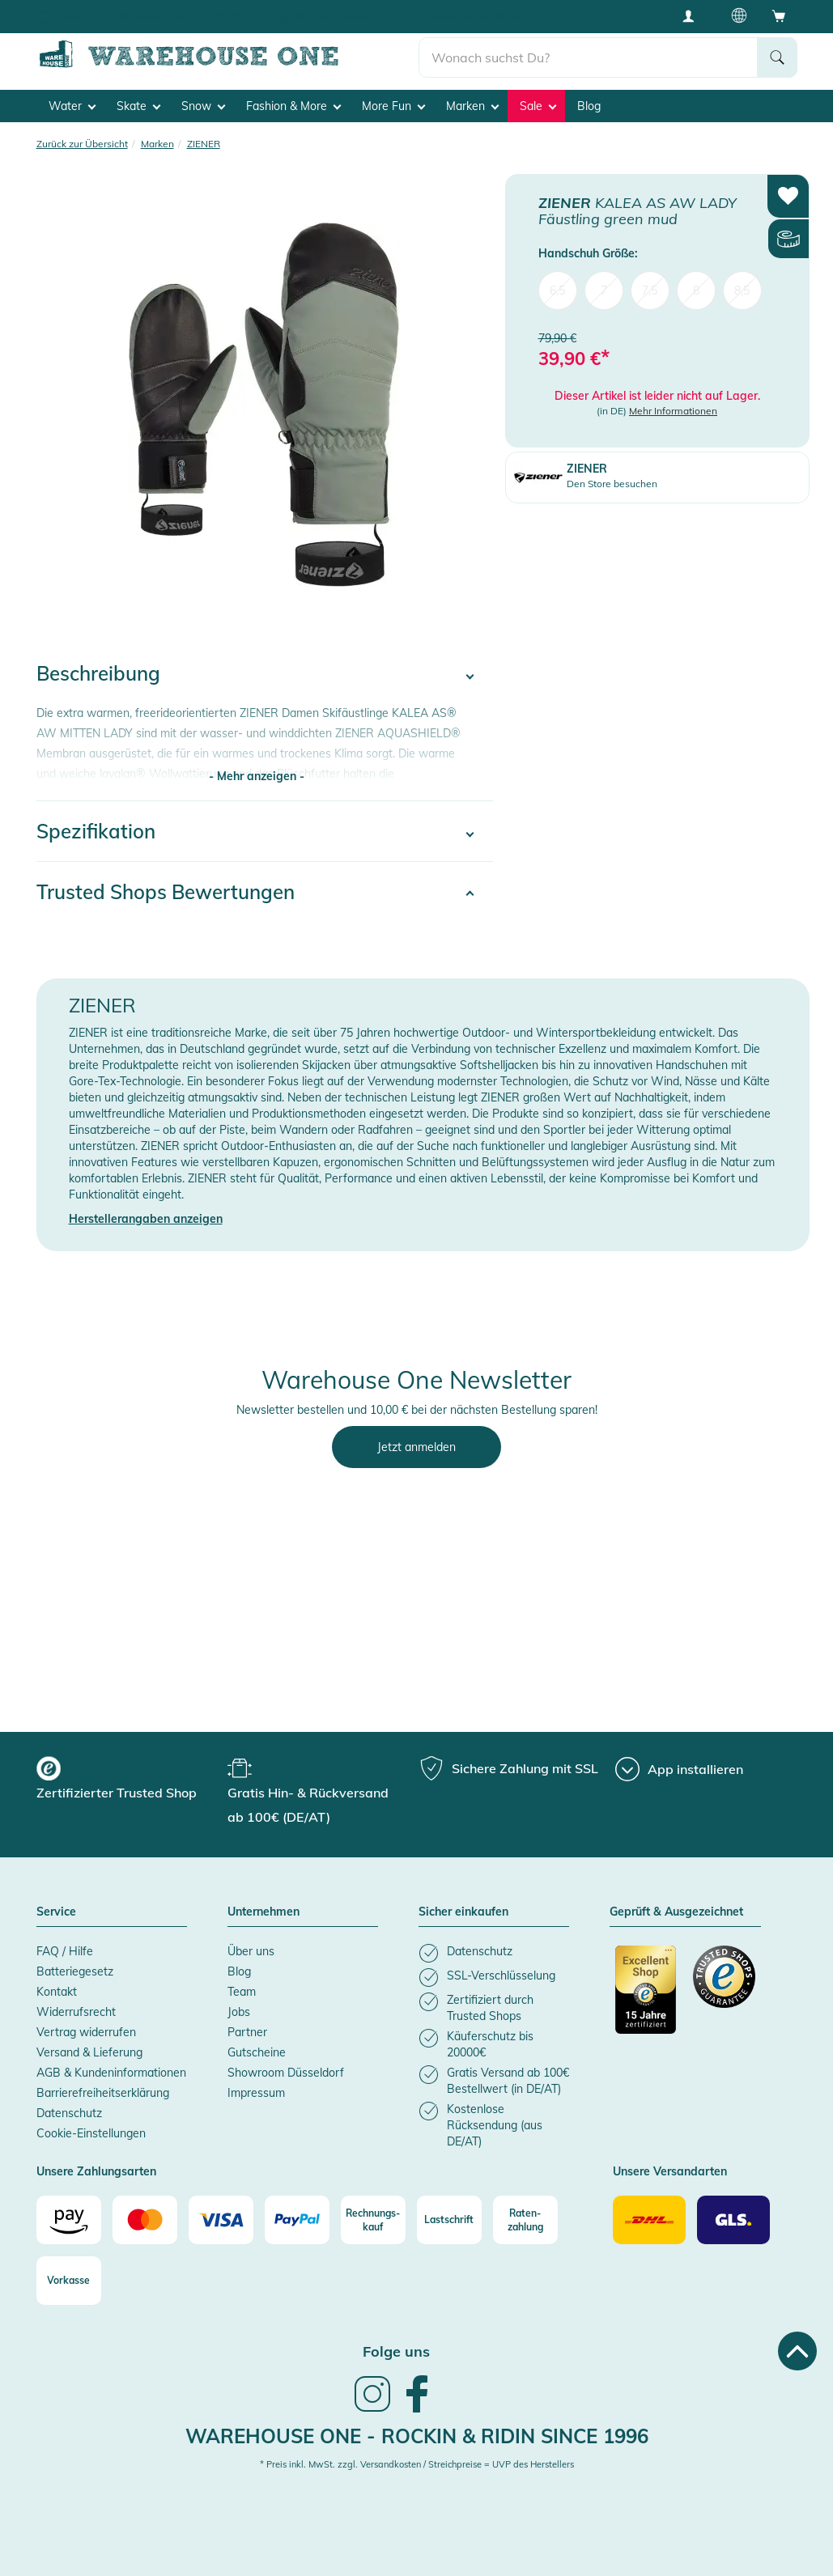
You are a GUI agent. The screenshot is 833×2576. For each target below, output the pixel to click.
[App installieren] (679, 1769)
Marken (472, 106)
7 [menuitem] (604, 289)
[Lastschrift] (449, 2220)
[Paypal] (297, 2220)
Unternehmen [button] (263, 1912)
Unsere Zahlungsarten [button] (96, 2172)
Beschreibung (98, 673)
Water (72, 106)
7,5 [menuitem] (649, 289)
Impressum (256, 2093)
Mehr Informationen (673, 411)
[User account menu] (693, 15)
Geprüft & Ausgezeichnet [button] (676, 1912)
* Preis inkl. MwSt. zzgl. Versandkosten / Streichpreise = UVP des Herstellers (417, 2464)
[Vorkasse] (68, 2280)
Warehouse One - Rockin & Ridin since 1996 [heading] (416, 2436)
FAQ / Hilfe (64, 1951)
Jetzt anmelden (416, 1447)
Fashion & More (293, 106)
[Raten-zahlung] (525, 2220)
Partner (247, 2032)
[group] (129, 1780)
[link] (372, 2410)
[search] (588, 57)
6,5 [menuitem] (557, 289)
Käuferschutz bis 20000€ (469, 16)
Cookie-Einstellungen (91, 2133)
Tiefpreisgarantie (332, 16)
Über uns (250, 1951)
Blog (589, 106)
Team (241, 1991)
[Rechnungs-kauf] (373, 2220)
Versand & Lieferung (89, 2052)
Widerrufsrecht (76, 2012)
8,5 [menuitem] (742, 289)
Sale (538, 106)
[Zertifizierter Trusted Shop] (646, 1998)
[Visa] (221, 2220)
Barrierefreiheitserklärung (102, 2093)
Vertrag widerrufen (86, 2032)
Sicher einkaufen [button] (463, 1912)
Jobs (238, 2012)
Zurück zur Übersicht (82, 144)
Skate (138, 106)
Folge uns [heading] (396, 2351)
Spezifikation (95, 831)
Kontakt (56, 1991)
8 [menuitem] (696, 289)
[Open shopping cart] (779, 15)
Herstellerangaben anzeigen (146, 1219)
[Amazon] (68, 2220)
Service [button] (56, 1912)
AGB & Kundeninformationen (111, 2072)
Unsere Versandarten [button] (670, 2172)
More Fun (393, 106)
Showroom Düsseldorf (285, 2072)
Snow (203, 106)
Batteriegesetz (74, 1971)
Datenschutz (69, 2113)
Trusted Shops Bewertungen (165, 892)
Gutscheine (256, 2052)
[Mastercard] (145, 2220)
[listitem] (494, 1953)
